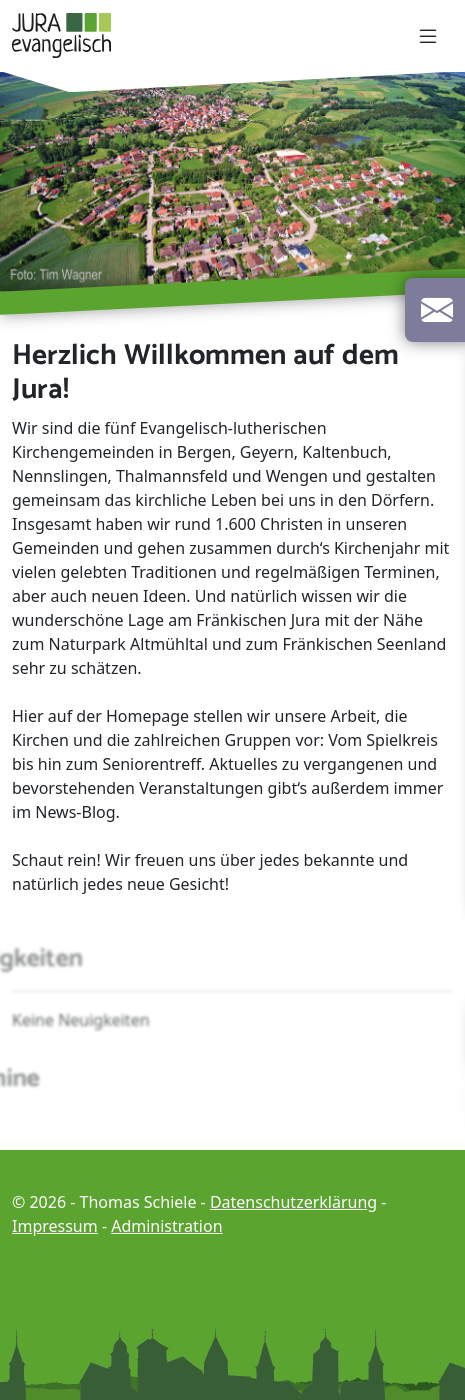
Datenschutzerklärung (293, 1202)
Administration (166, 1226)
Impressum (55, 1226)
